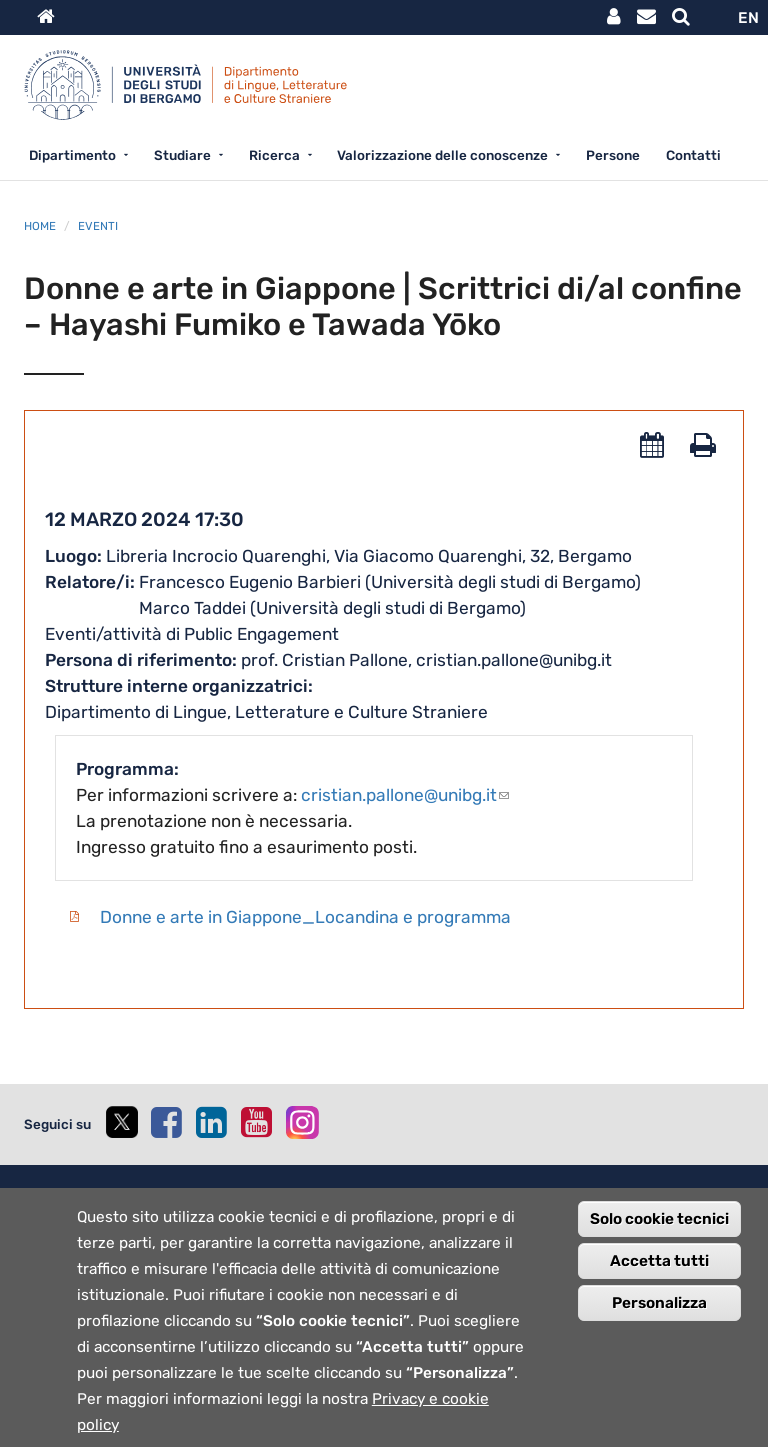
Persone (613, 155)
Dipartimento (72, 155)
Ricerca (274, 155)
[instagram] (302, 1122)
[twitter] (121, 1124)
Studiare (182, 155)
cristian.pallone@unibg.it (405, 795)
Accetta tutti (659, 1273)
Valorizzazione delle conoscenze (442, 155)
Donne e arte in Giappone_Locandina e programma (305, 917)
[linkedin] (211, 1122)
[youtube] (256, 1122)
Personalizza (659, 1315)
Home (40, 226)
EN (748, 18)
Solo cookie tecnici (659, 1231)
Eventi (98, 226)
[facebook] (166, 1122)
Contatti (693, 155)
